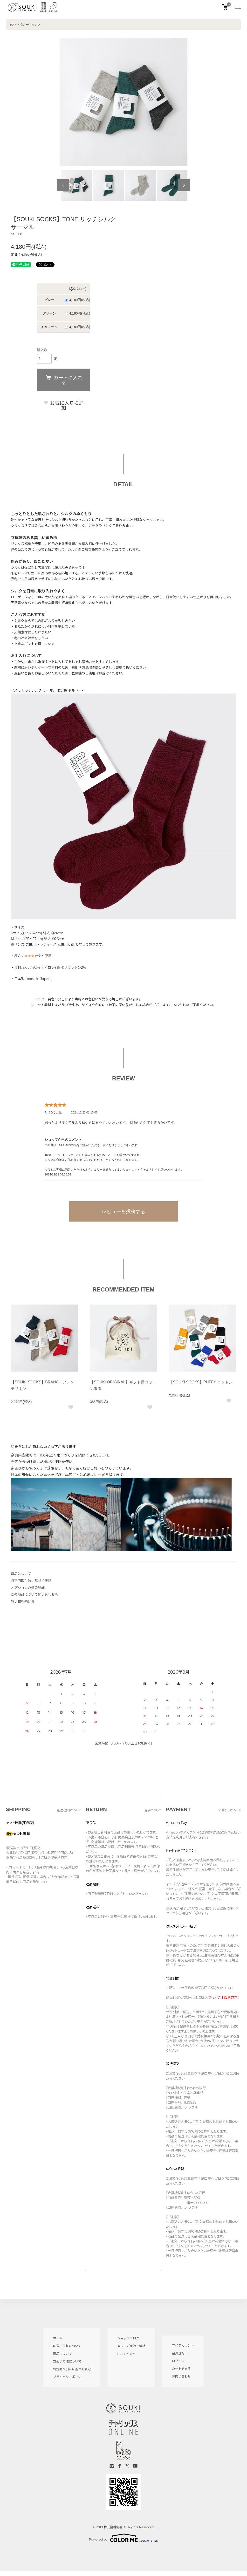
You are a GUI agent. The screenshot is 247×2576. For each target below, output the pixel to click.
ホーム (57, 2338)
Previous (63, 185)
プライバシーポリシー (68, 2377)
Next (184, 185)
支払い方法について (67, 2361)
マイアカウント (183, 2345)
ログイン (178, 2361)
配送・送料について (67, 2346)
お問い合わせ (181, 2376)
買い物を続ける (22, 1601)
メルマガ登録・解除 (131, 2346)
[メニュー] (237, 7)
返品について (21, 1574)
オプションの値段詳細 (28, 1588)
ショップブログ (128, 2338)
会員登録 (178, 2353)
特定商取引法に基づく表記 (31, 1581)
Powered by (123, 2538)
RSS (120, 2354)
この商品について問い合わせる (34, 1594)
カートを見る (181, 2368)
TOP (13, 24)
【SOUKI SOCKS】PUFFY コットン (201, 1382)
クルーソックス (30, 24)
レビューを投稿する (123, 1211)
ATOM (131, 2354)
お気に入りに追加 (63, 405)
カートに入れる (63, 380)
